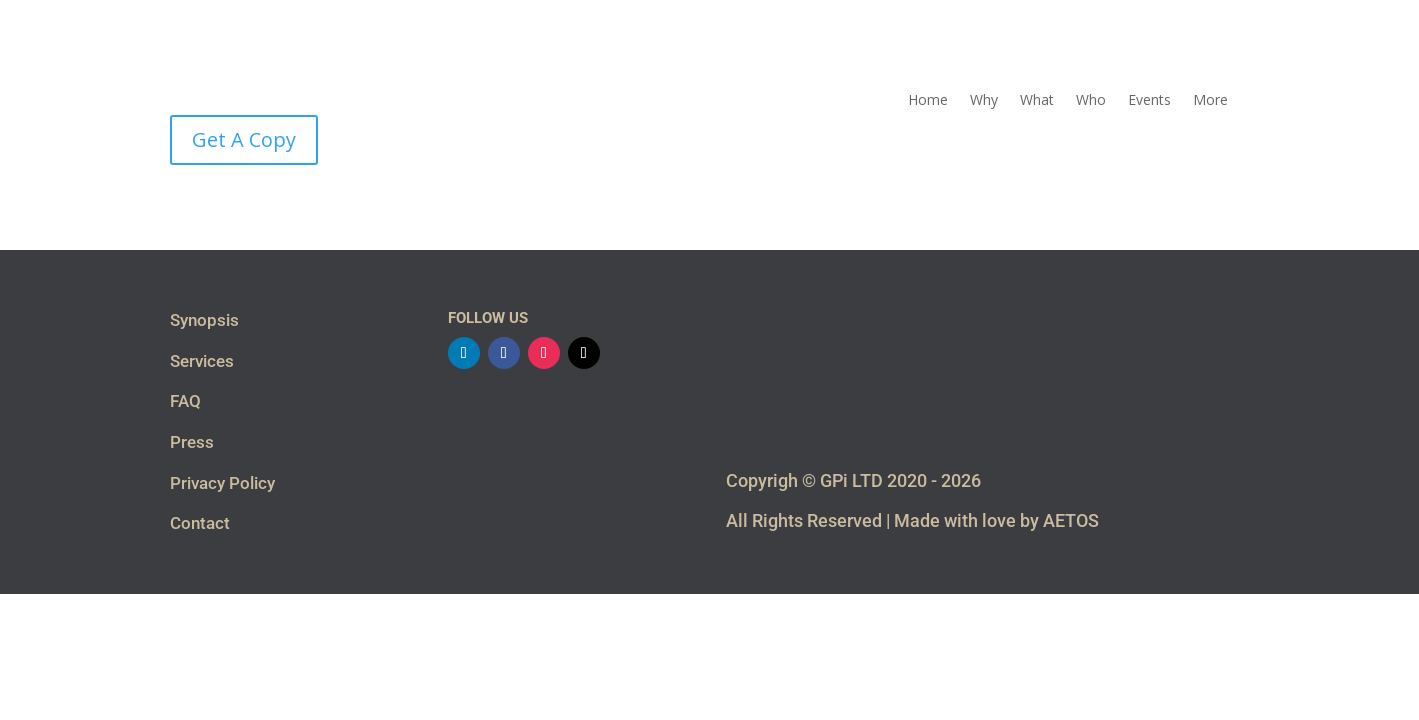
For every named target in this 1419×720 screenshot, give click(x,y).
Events (1149, 101)
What (1037, 101)
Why (984, 101)
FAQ (185, 401)
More (1210, 101)
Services (202, 361)
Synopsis (204, 320)
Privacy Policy (222, 483)
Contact (200, 523)
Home (928, 101)
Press (192, 442)
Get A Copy (244, 139)
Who (1091, 101)
